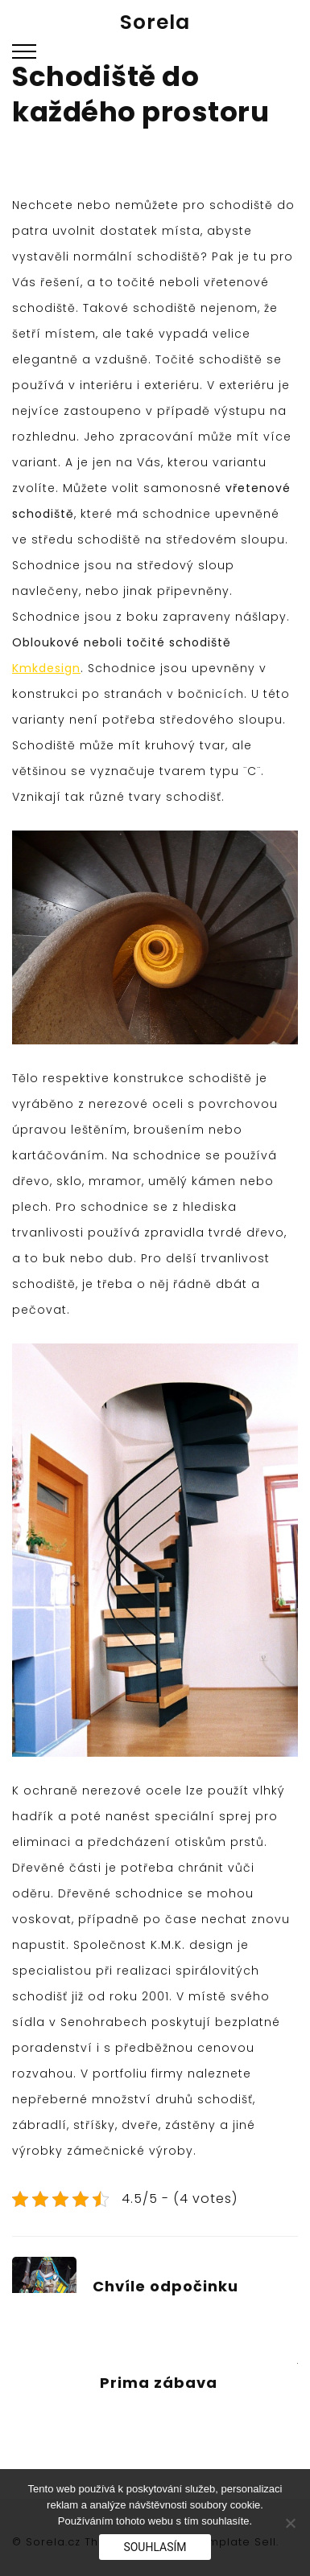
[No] (290, 2523)
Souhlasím (154, 2547)
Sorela (155, 22)
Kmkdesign (46, 668)
